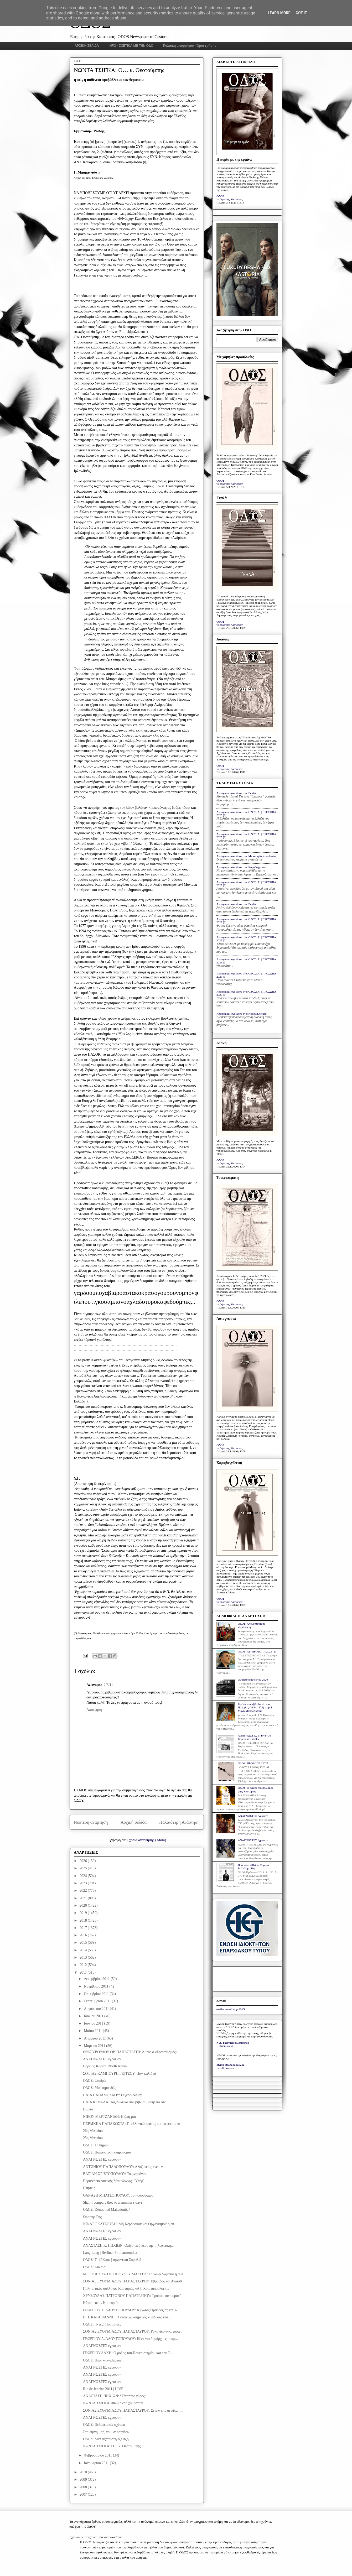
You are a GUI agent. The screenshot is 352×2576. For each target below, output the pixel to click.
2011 (84, 1972)
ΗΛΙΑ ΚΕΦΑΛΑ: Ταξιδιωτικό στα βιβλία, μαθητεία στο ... (126, 2102)
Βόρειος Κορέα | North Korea (105, 2066)
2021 (84, 1898)
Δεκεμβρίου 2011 (97, 1979)
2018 (84, 1920)
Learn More (279, 13)
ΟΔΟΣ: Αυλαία (94, 2267)
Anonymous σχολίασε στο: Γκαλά (236, 793)
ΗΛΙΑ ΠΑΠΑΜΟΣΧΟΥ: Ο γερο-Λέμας (112, 2095)
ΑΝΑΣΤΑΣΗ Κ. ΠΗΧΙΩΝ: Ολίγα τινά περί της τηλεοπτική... (128, 2246)
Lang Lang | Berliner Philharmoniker (110, 2253)
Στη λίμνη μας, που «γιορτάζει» (106, 2432)
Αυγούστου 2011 (97, 2009)
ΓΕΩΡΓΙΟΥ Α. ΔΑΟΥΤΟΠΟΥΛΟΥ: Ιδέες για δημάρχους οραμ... (130, 2339)
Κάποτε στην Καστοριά (100, 2303)
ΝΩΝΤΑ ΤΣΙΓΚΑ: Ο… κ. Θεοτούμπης (112, 2446)
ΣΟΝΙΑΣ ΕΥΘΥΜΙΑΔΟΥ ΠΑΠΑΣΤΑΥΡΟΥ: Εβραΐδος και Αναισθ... (133, 2281)
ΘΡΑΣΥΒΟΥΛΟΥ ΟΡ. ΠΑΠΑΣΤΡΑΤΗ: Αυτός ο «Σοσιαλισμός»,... (132, 2052)
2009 (84, 2479)
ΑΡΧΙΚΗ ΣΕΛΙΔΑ (87, 46)
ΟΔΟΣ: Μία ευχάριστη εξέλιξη (106, 2439)
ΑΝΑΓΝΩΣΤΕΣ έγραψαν (102, 2059)
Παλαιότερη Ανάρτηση (179, 1822)
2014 (84, 1950)
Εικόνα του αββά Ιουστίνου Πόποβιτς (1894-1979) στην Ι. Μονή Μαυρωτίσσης (255, 1707)
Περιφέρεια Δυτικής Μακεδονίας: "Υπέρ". (114, 2181)
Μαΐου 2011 (93, 2031)
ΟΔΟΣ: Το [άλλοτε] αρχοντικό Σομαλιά (112, 2260)
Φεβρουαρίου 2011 (98, 2455)
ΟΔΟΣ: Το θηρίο (95, 2145)
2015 (84, 1942)
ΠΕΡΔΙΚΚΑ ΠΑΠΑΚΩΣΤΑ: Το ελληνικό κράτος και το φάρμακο (131, 2124)
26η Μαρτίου (93, 2131)
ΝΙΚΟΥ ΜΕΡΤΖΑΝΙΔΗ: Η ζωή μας (109, 2117)
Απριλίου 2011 (95, 2038)
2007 (84, 2494)
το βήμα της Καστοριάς (229, 199)
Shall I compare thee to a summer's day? (112, 2202)
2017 (84, 1928)
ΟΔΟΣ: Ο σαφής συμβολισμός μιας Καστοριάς (255, 1789)
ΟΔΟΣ (220, 196)
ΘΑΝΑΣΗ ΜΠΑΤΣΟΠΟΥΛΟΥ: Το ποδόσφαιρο (118, 2195)
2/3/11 (108, 1685)
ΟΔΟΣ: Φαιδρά (94, 2081)
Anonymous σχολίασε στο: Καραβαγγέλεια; (241, 867)
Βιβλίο (88, 2109)
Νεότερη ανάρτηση (91, 1822)
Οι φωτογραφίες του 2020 (253, 1679)
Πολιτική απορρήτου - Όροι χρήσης (189, 46)
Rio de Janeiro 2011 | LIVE (103, 2389)
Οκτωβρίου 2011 (97, 1994)
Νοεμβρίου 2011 (96, 1986)
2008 (84, 2487)
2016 (84, 1935)
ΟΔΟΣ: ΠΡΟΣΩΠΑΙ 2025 (253, 1763)
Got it (301, 13)
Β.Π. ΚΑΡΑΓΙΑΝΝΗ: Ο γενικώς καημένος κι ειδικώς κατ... (127, 2317)
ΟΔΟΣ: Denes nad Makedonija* (106, 2210)
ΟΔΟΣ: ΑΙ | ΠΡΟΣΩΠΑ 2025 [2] (257, 1651)
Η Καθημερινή (225, 2045)
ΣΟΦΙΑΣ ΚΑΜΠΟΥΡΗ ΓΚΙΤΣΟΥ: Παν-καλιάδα (119, 2074)
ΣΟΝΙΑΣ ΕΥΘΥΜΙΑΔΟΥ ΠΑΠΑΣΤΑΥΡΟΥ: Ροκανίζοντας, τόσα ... (133, 2331)
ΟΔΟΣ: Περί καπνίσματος (102, 2360)
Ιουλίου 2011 (94, 2016)
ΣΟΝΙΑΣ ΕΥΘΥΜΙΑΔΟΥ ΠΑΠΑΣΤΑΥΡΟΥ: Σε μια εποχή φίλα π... (133, 2410)
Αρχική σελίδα (134, 1822)
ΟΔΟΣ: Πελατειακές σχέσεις (104, 2425)
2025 (84, 1868)
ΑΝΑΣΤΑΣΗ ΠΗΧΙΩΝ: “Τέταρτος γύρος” (114, 2396)
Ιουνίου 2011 (94, 2023)
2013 (84, 1957)
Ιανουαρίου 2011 (97, 2463)
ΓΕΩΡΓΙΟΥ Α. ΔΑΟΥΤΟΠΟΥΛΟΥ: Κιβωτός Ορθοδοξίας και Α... (131, 2310)
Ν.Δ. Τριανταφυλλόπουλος (232, 2042)
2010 (84, 2472)
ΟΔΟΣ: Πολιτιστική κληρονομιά (107, 2152)
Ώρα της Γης (92, 2217)
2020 (84, 1905)
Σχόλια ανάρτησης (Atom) (146, 1840)
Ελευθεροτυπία (225, 2067)
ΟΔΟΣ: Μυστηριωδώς (99, 2088)
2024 (84, 1876)
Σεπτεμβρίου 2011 (98, 2001)
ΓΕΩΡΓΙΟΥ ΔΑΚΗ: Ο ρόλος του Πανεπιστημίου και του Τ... (128, 2353)
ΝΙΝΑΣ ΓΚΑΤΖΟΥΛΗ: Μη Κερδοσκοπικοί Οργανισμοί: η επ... (130, 2224)
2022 (84, 1890)
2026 (84, 1861)
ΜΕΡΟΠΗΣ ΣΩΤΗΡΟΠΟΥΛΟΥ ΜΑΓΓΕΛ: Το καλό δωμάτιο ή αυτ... (134, 2274)
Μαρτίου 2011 (95, 2046)
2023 (84, 1883)
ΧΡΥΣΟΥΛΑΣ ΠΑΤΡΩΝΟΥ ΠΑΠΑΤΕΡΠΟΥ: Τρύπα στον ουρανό (132, 2296)
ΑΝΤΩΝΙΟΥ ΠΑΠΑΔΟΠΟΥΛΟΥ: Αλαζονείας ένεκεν (123, 2167)
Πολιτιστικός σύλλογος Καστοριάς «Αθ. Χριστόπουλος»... (126, 2289)
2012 (84, 1965)
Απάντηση (94, 1710)
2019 (84, 1913)
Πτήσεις (89, 2188)
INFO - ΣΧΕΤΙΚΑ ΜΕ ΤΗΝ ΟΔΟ (131, 46)
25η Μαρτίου (93, 2138)
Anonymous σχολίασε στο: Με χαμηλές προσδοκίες (246, 856)
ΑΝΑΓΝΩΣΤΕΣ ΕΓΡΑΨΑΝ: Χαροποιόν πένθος (255, 1737)
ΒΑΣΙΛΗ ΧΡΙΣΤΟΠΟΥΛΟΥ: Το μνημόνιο (114, 2174)
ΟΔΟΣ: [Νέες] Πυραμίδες (102, 2324)
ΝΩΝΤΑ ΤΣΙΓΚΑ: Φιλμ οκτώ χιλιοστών (113, 2403)
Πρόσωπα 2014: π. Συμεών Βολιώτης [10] (253, 1866)
